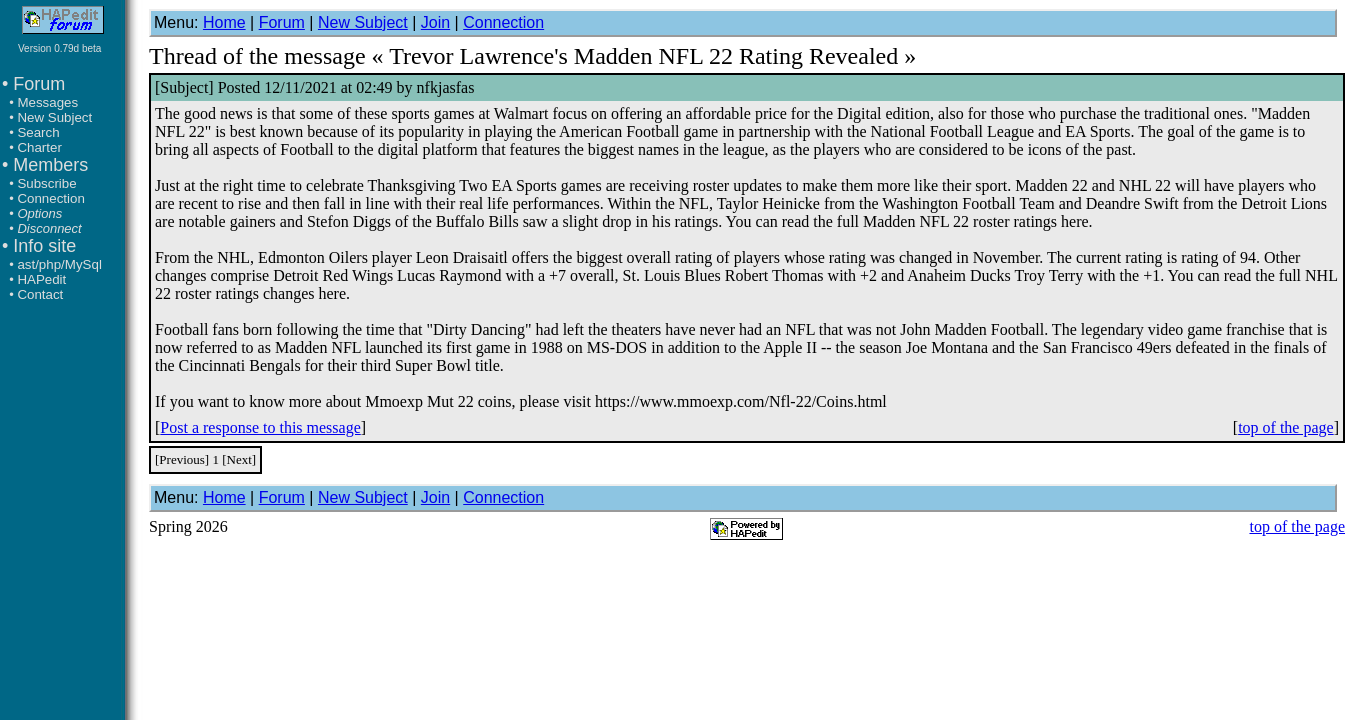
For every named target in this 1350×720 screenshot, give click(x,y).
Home (224, 22)
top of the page (1286, 427)
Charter (39, 147)
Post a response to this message (260, 427)
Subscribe (46, 183)
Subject (184, 87)
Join (435, 22)
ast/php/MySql (59, 264)
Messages (47, 102)
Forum (282, 22)
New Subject (54, 117)
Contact (40, 294)
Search (38, 132)
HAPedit (41, 279)
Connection (50, 198)
